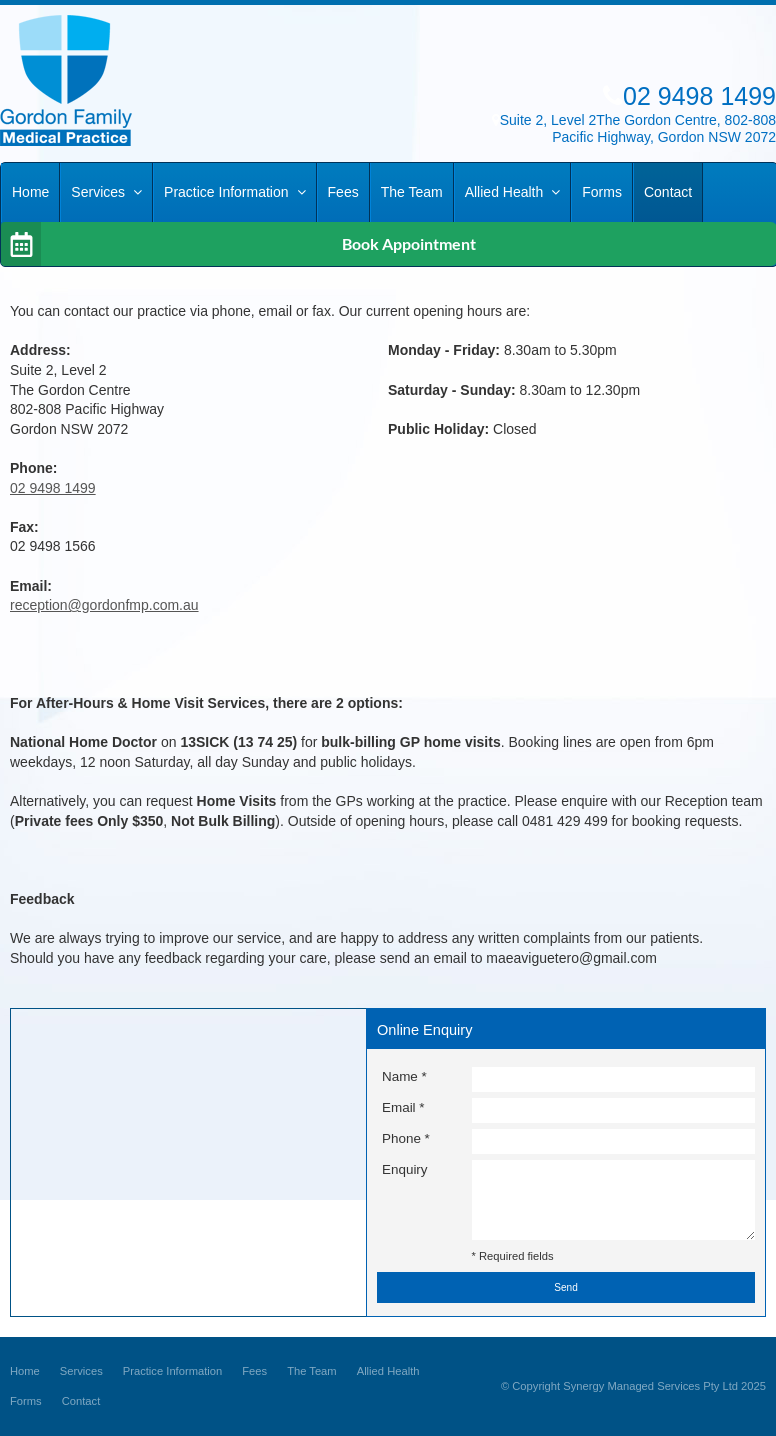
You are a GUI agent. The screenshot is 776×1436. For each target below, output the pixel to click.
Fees (254, 1371)
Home (25, 1371)
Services (81, 1371)
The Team (312, 1371)
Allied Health (388, 1371)
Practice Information (173, 1371)
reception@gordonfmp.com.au (104, 605)
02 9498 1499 (53, 488)
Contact (81, 1401)
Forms (26, 1401)
